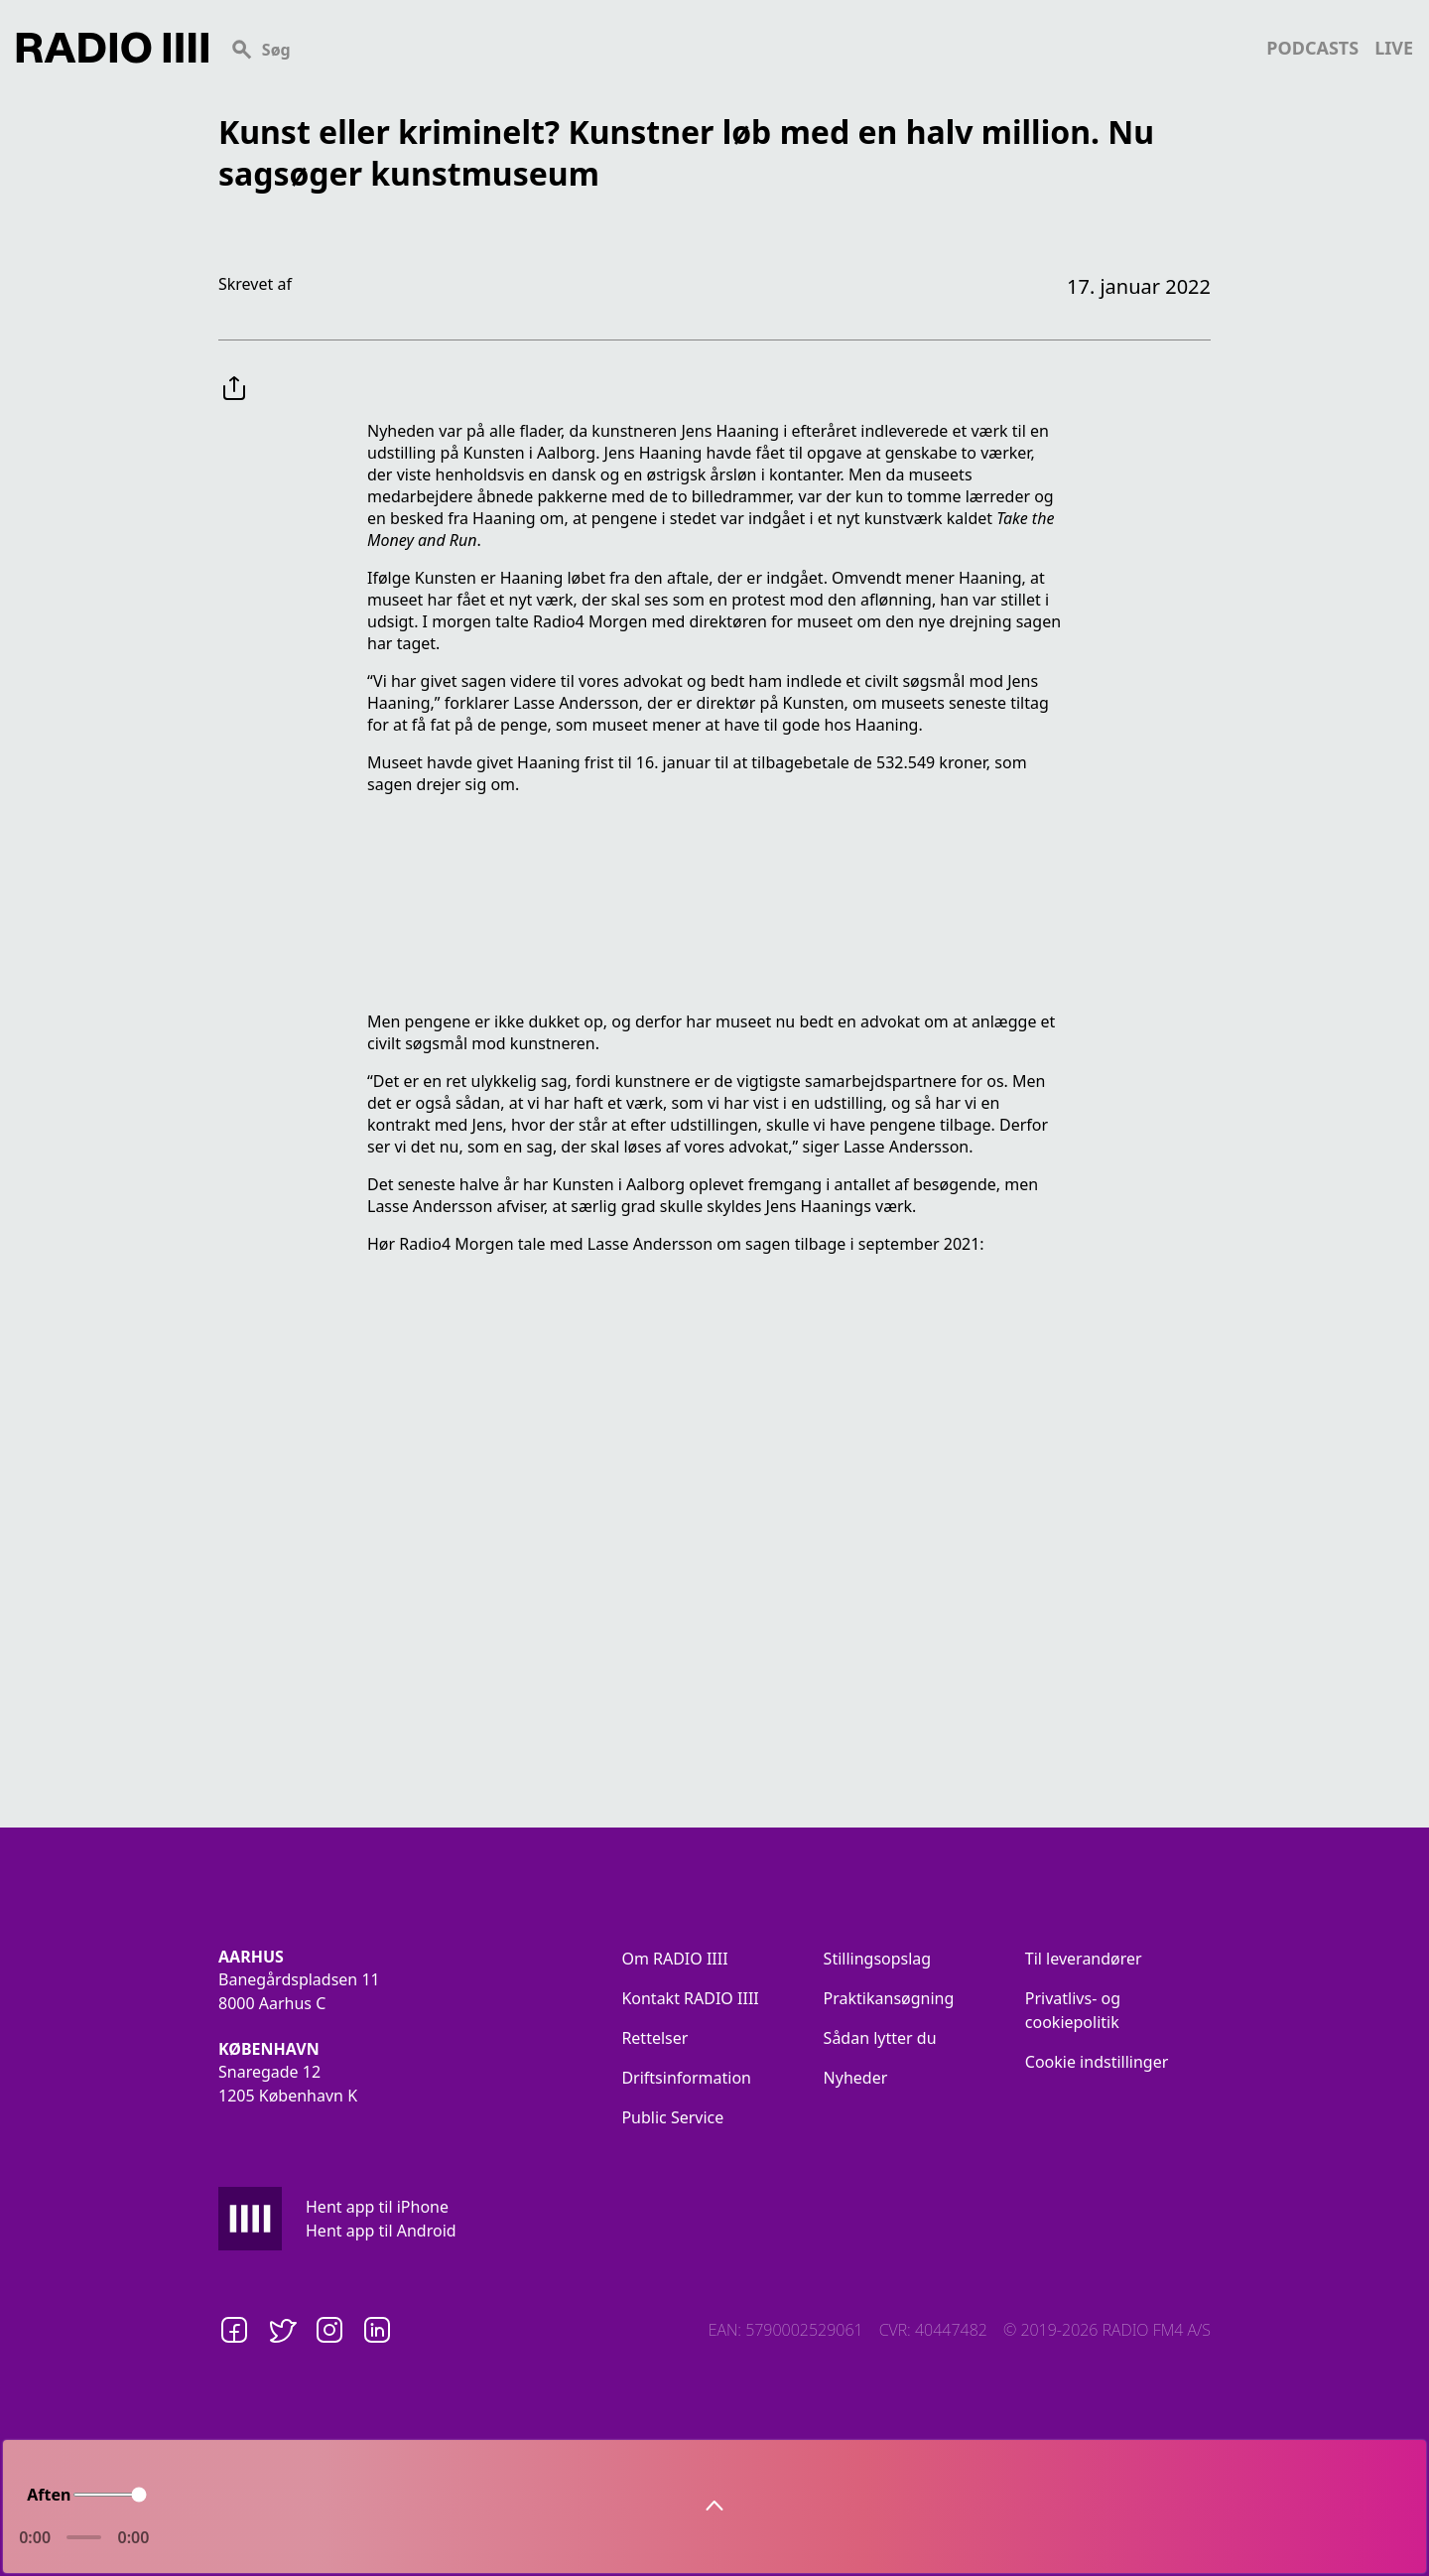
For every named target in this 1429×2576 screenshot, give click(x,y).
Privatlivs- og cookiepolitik (1072, 2010)
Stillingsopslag (878, 1958)
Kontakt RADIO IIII (689, 1998)
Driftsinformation (686, 2078)
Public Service (672, 2117)
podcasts (1312, 48)
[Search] (737, 48)
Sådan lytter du (880, 2038)
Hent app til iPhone (377, 2207)
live (1393, 48)
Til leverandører (1083, 1958)
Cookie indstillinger (1097, 2062)
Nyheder (856, 2078)
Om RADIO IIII (674, 1958)
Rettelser (654, 2038)
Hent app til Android (381, 2230)
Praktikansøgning (889, 1998)
